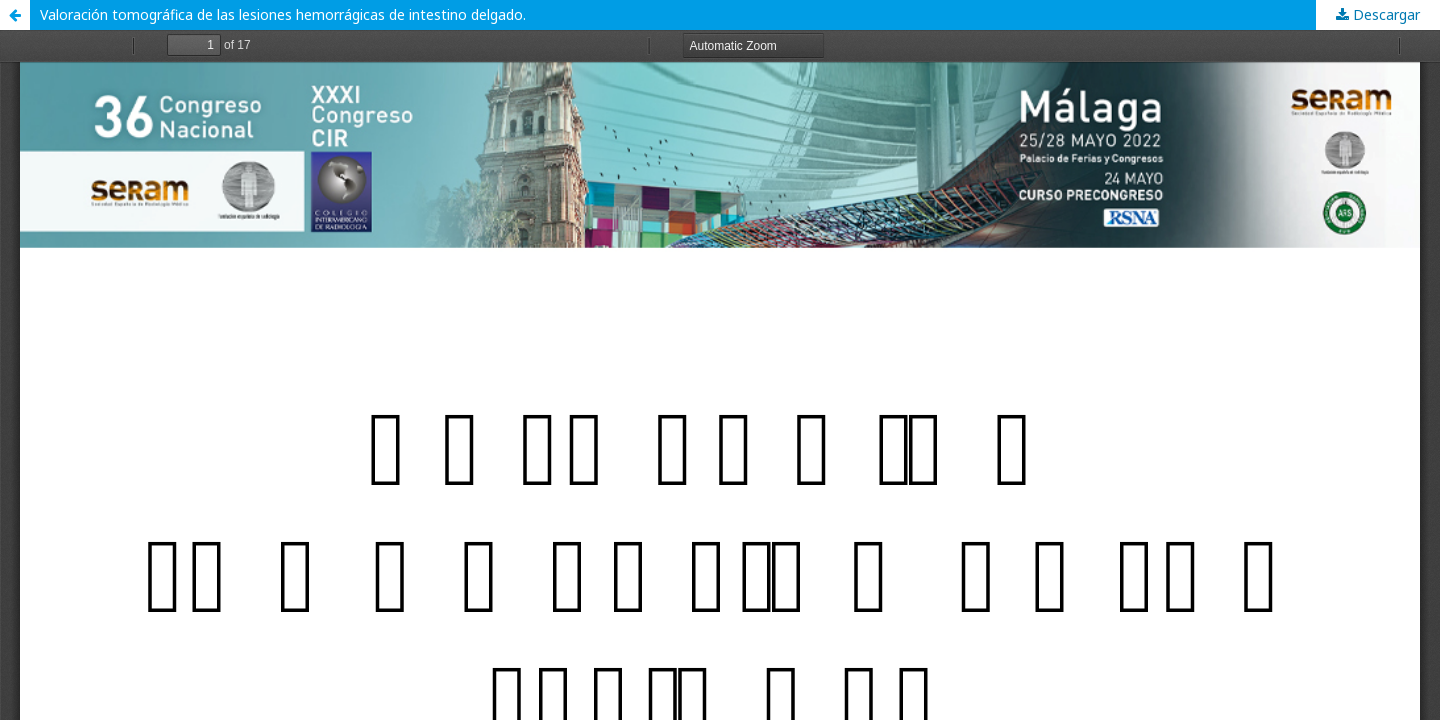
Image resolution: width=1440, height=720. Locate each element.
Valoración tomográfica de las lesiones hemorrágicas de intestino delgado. (283, 14)
